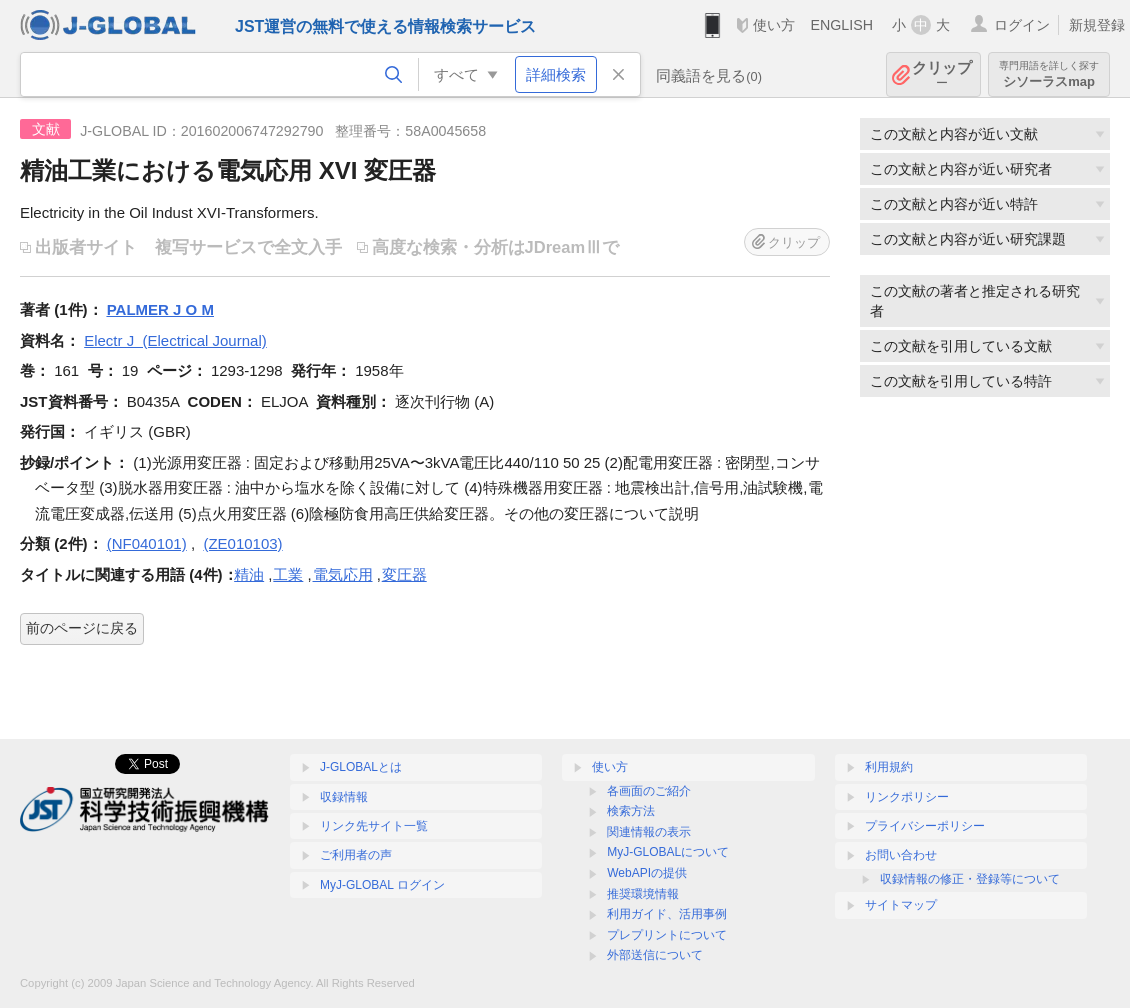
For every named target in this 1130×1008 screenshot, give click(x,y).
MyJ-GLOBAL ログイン (382, 885)
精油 (249, 574)
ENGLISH (841, 25)
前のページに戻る (82, 628)
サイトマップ (901, 905)
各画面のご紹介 (649, 791)
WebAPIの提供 (647, 873)
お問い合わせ (901, 855)
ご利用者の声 (356, 855)
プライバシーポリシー (925, 826)
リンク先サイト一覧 (374, 826)
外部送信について (655, 955)
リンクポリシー (907, 797)
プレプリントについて (667, 935)
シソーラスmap (1049, 74)
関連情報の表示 (649, 832)
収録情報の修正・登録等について (970, 879)
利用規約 (889, 767)
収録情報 (344, 797)
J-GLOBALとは (361, 767)
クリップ (942, 74)
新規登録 (1097, 25)
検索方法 (631, 811)
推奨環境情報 (643, 894)
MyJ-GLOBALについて (668, 852)
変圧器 (404, 574)
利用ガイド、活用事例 (667, 914)
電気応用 (343, 574)
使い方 (774, 25)
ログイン (1022, 25)
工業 (288, 574)
